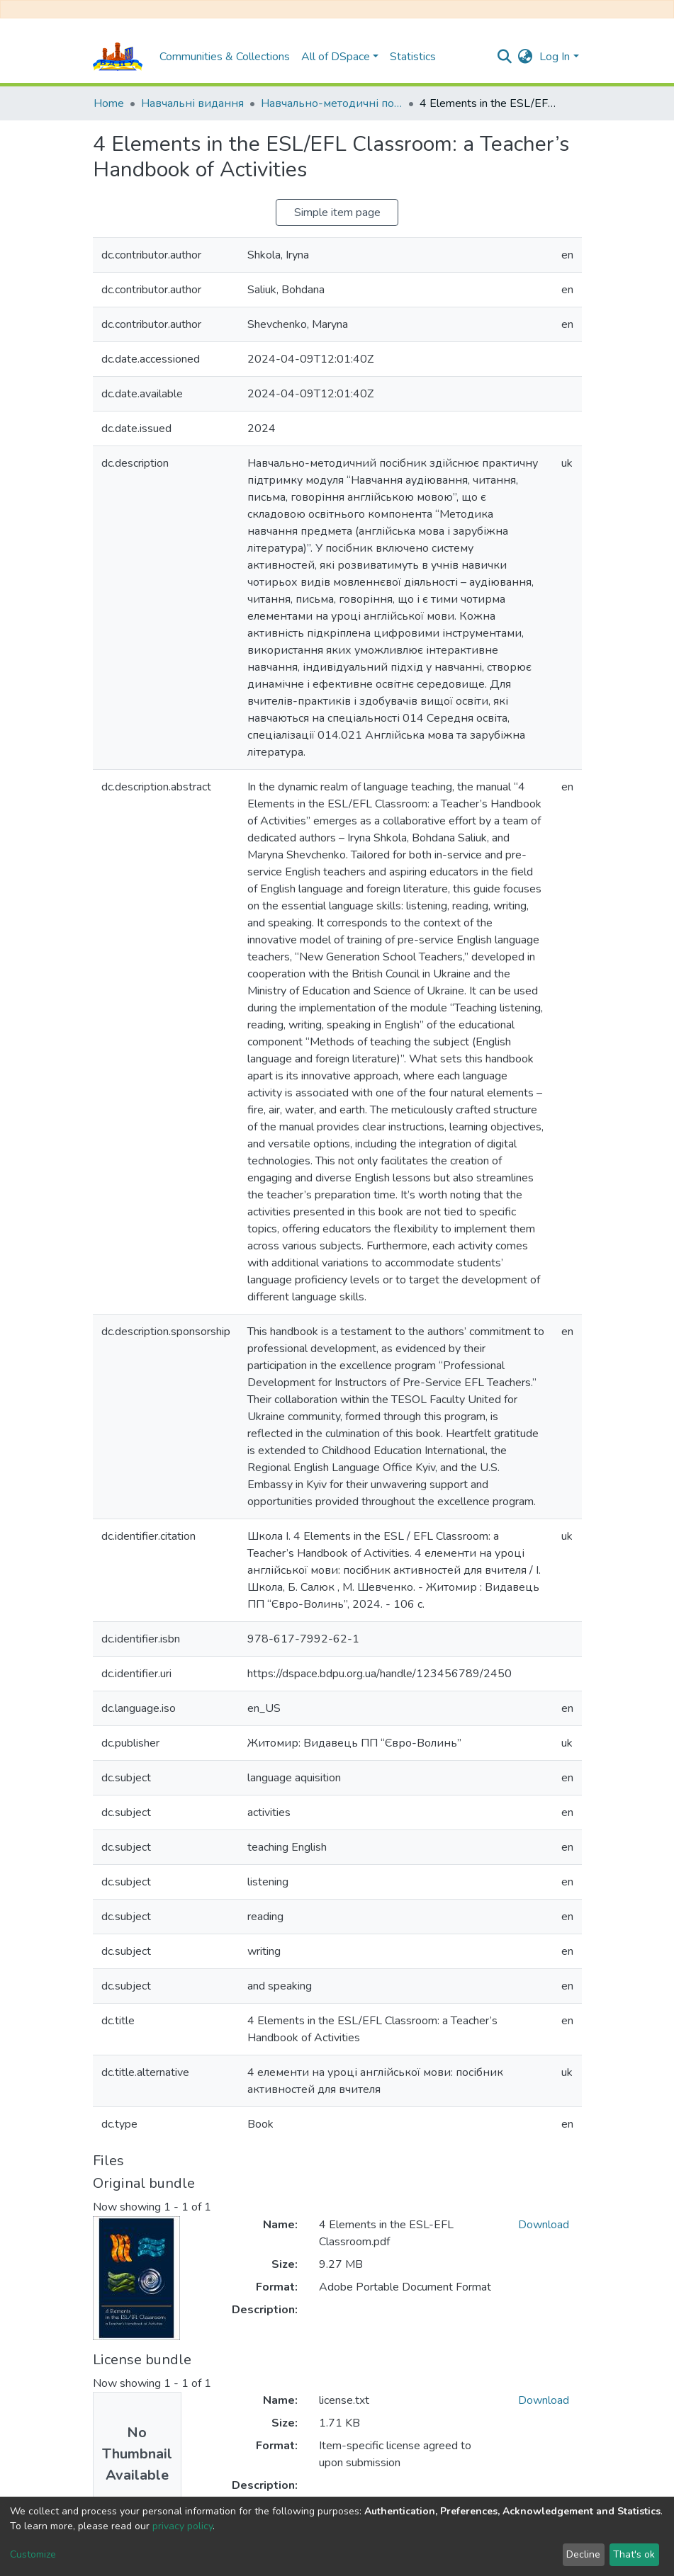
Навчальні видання (192, 103)
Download (543, 2224)
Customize (33, 2554)
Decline (583, 2554)
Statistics (413, 56)
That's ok (634, 2554)
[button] (525, 56)
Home (109, 103)
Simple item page (337, 212)
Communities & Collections (224, 56)
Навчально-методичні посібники (332, 103)
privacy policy (182, 2526)
